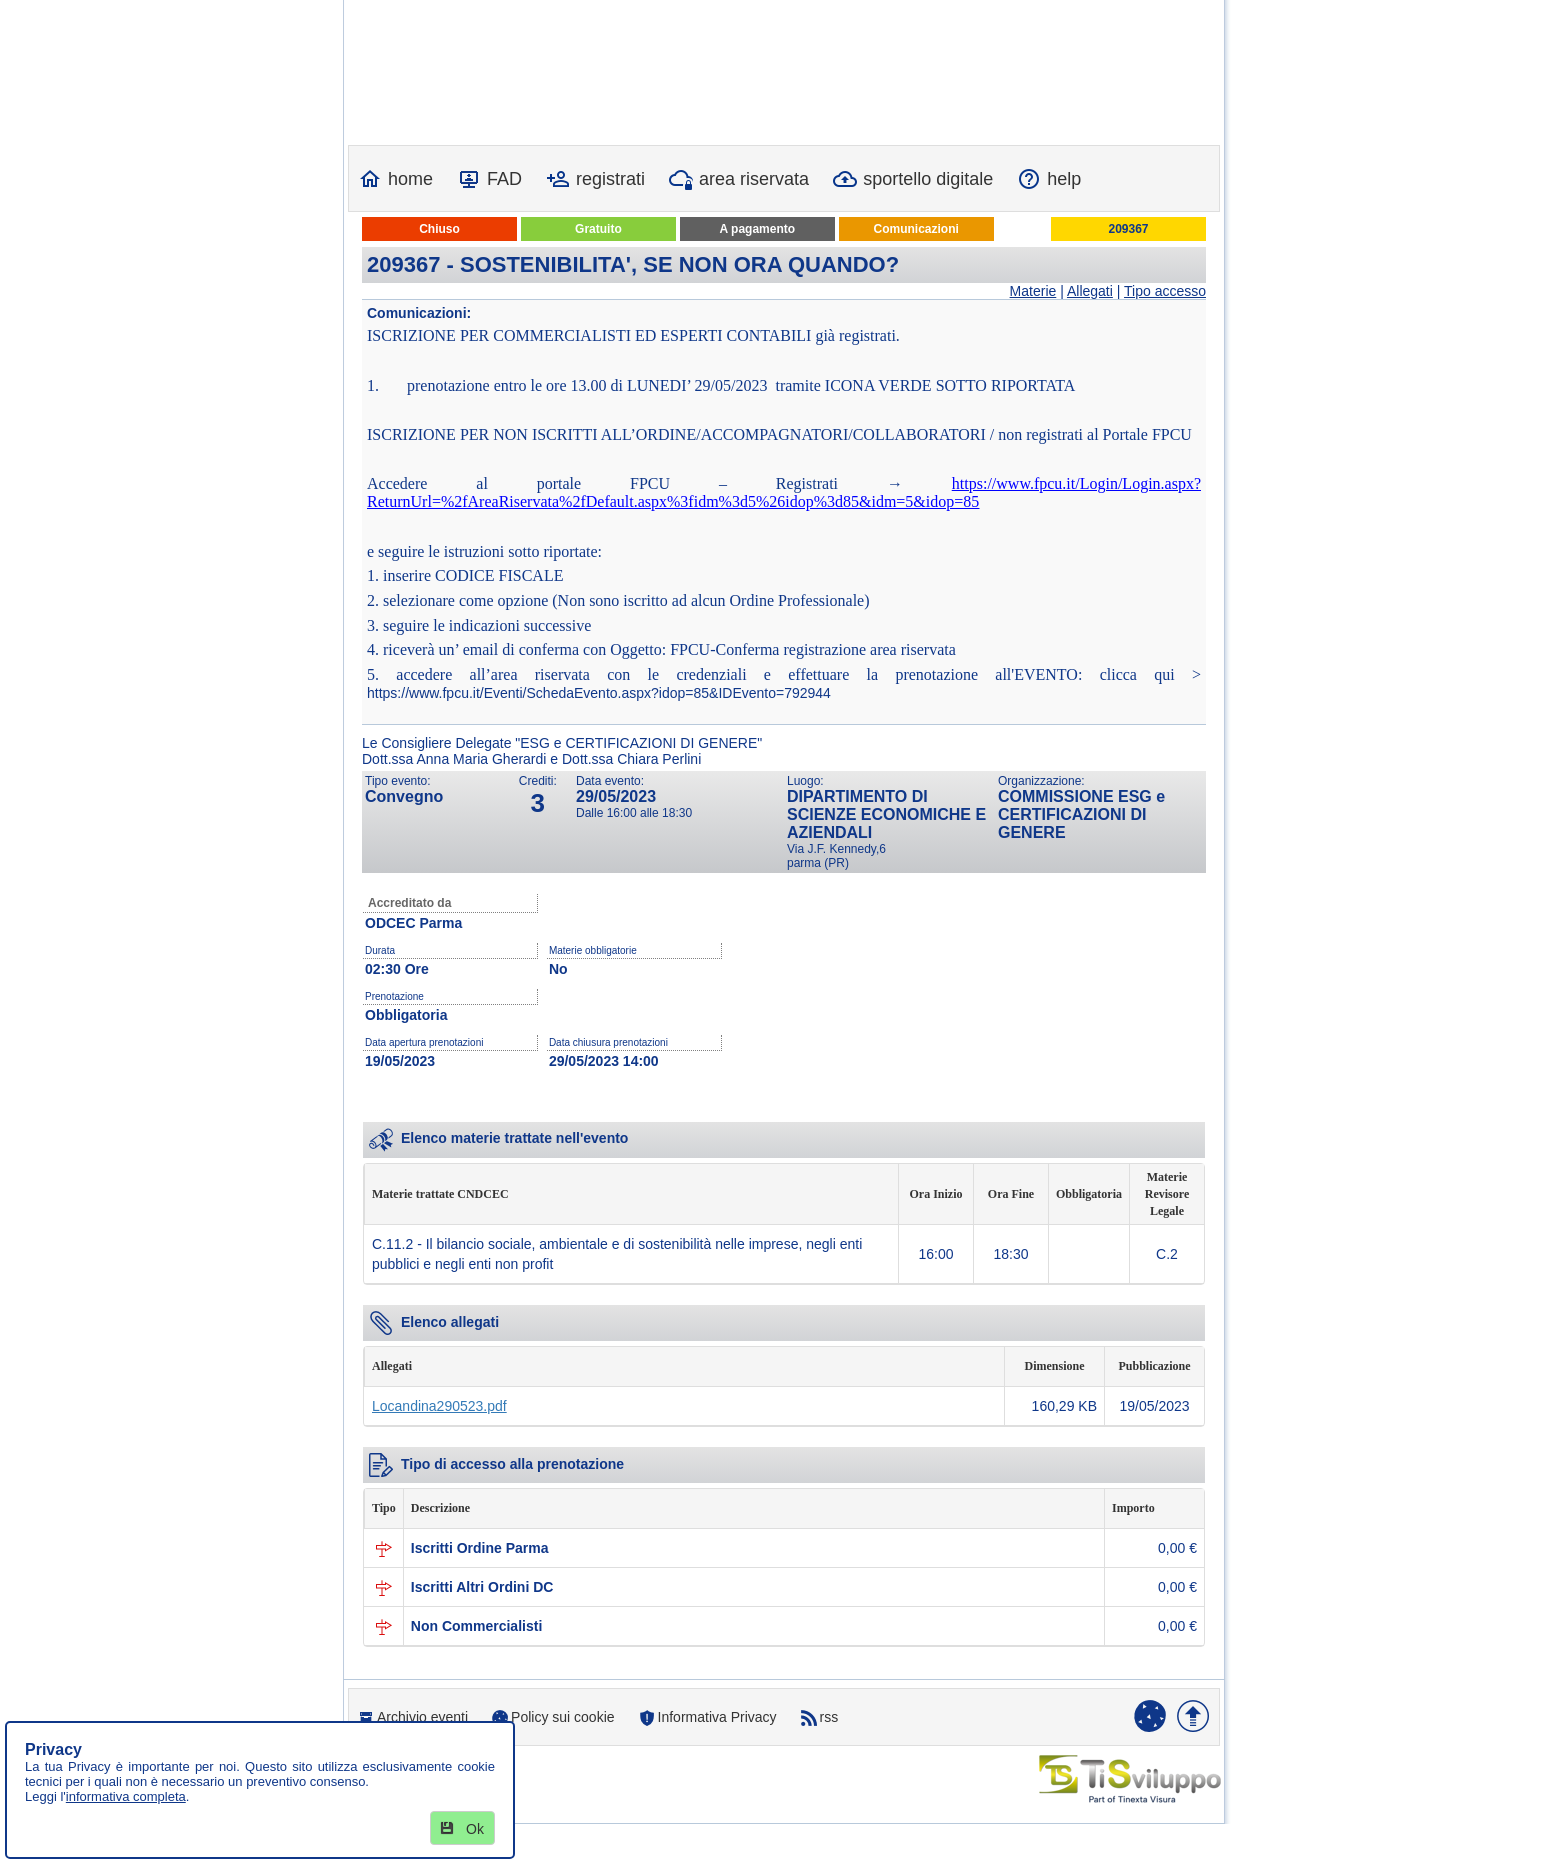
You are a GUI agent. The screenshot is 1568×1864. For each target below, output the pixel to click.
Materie (1033, 291)
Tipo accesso (1165, 291)
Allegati (1090, 291)
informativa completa (126, 1796)
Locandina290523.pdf (439, 1406)
